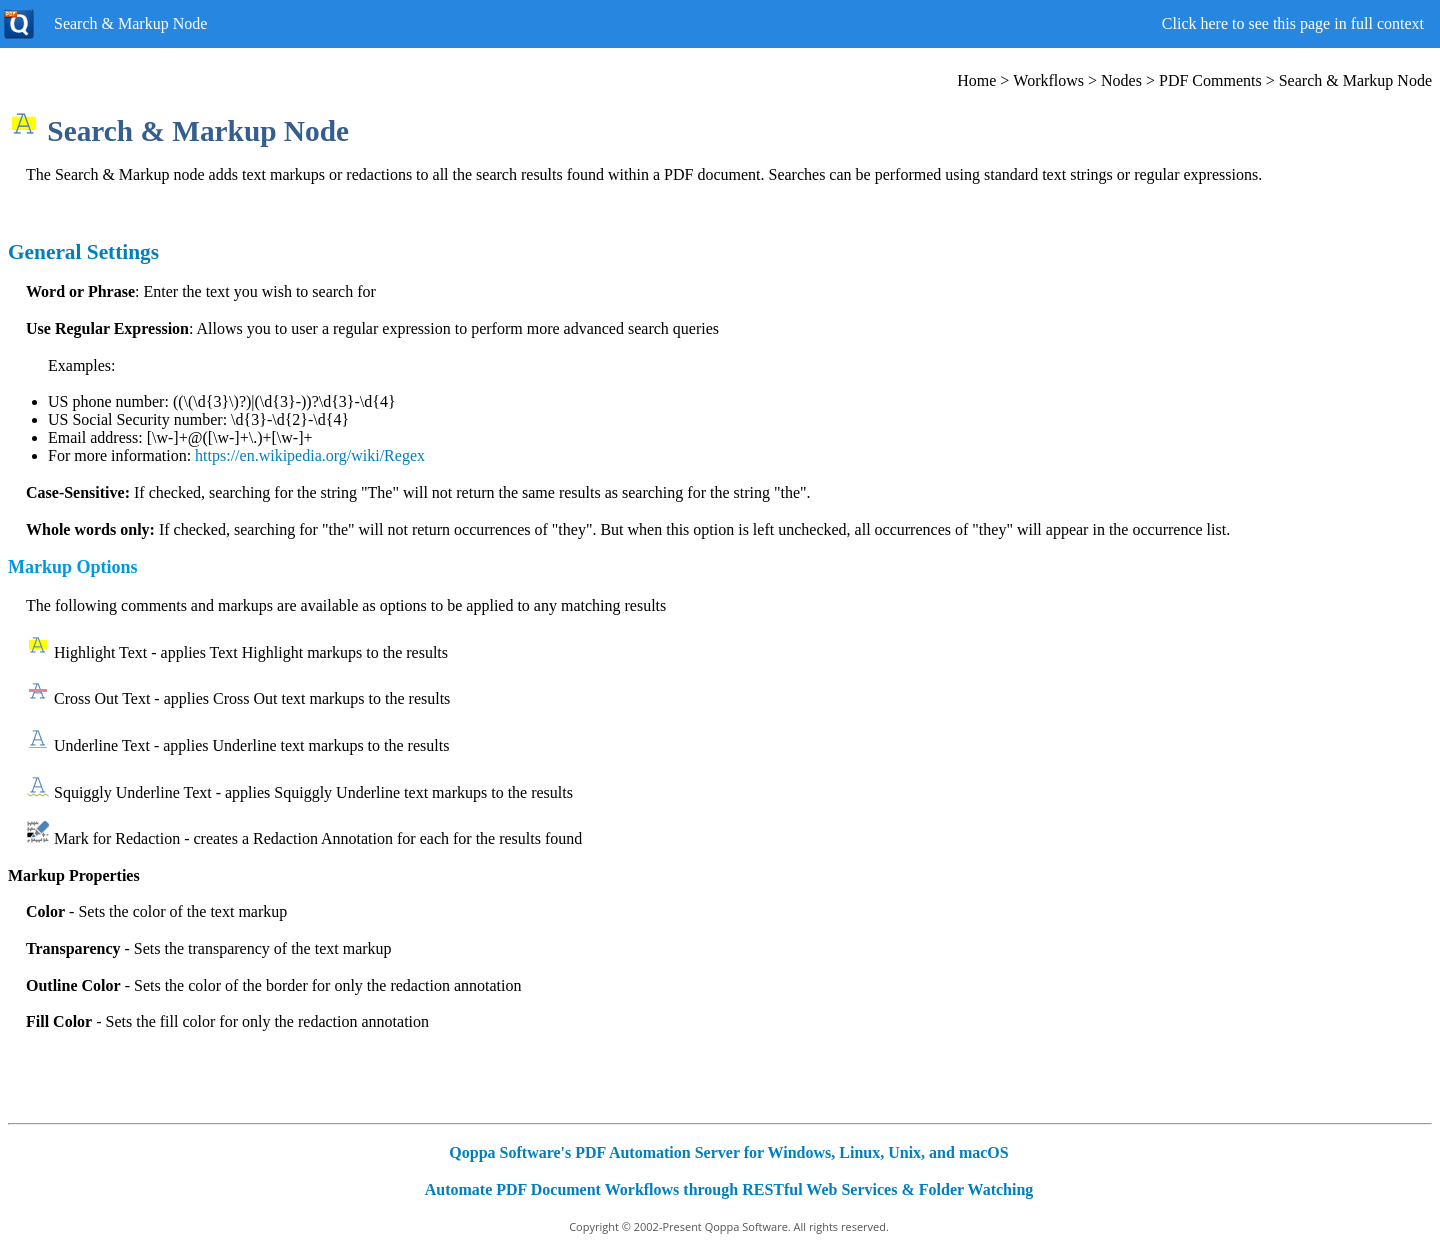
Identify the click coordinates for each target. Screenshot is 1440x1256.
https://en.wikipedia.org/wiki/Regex (310, 455)
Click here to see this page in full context (1293, 23)
